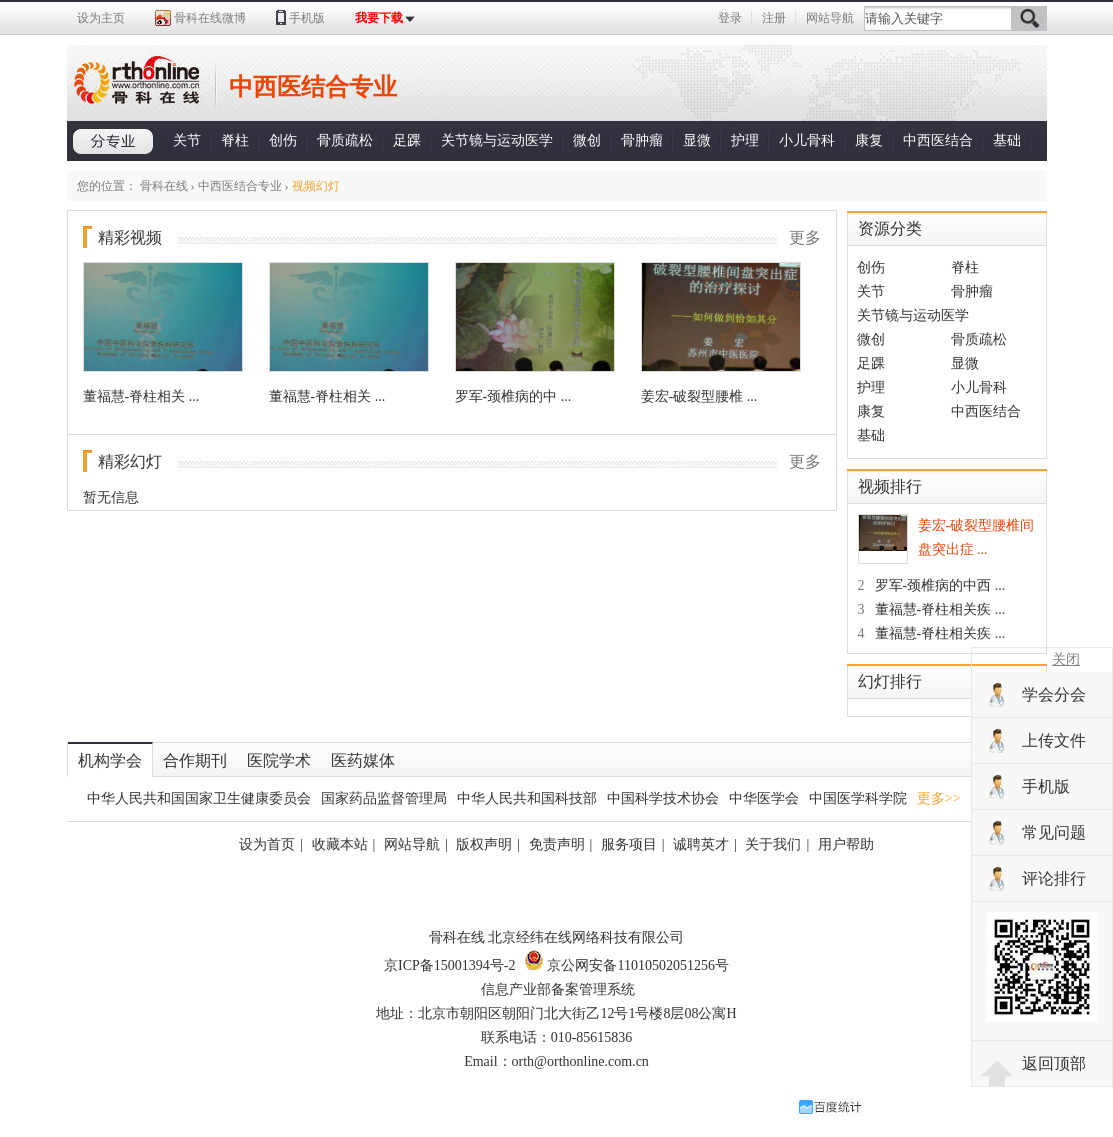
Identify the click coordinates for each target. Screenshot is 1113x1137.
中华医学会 (764, 798)
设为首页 (267, 844)
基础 (1007, 140)
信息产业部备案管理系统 (558, 989)
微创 (587, 140)
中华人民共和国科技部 (527, 798)
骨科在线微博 (210, 18)
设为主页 (101, 18)
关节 (187, 140)
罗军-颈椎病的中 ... (513, 396)
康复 (869, 140)
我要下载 (379, 18)
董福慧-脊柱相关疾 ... (932, 609)
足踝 (407, 140)
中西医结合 (938, 140)
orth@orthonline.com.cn (580, 1061)
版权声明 (484, 844)
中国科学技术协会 (663, 798)
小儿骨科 (807, 140)
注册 (774, 18)
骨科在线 (164, 186)
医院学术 (279, 760)
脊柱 (235, 140)
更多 (805, 237)
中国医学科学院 (858, 798)
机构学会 (110, 760)
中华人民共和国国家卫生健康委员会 (199, 798)
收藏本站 (340, 844)
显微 (697, 140)
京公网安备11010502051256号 (626, 965)
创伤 (283, 140)
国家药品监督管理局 (384, 798)
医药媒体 (363, 760)
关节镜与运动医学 (497, 140)
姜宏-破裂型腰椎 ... (699, 396)
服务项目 (629, 844)
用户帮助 (846, 844)
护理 (745, 140)
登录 (730, 18)
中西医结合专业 (240, 186)
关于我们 (773, 844)
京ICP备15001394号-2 (449, 965)
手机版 (307, 18)
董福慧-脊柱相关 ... (141, 396)
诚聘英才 (701, 844)
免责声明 (557, 844)
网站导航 (830, 18)
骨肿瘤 (642, 140)
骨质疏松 (345, 140)
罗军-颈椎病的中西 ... (932, 585)
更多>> (939, 798)
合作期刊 (195, 760)
